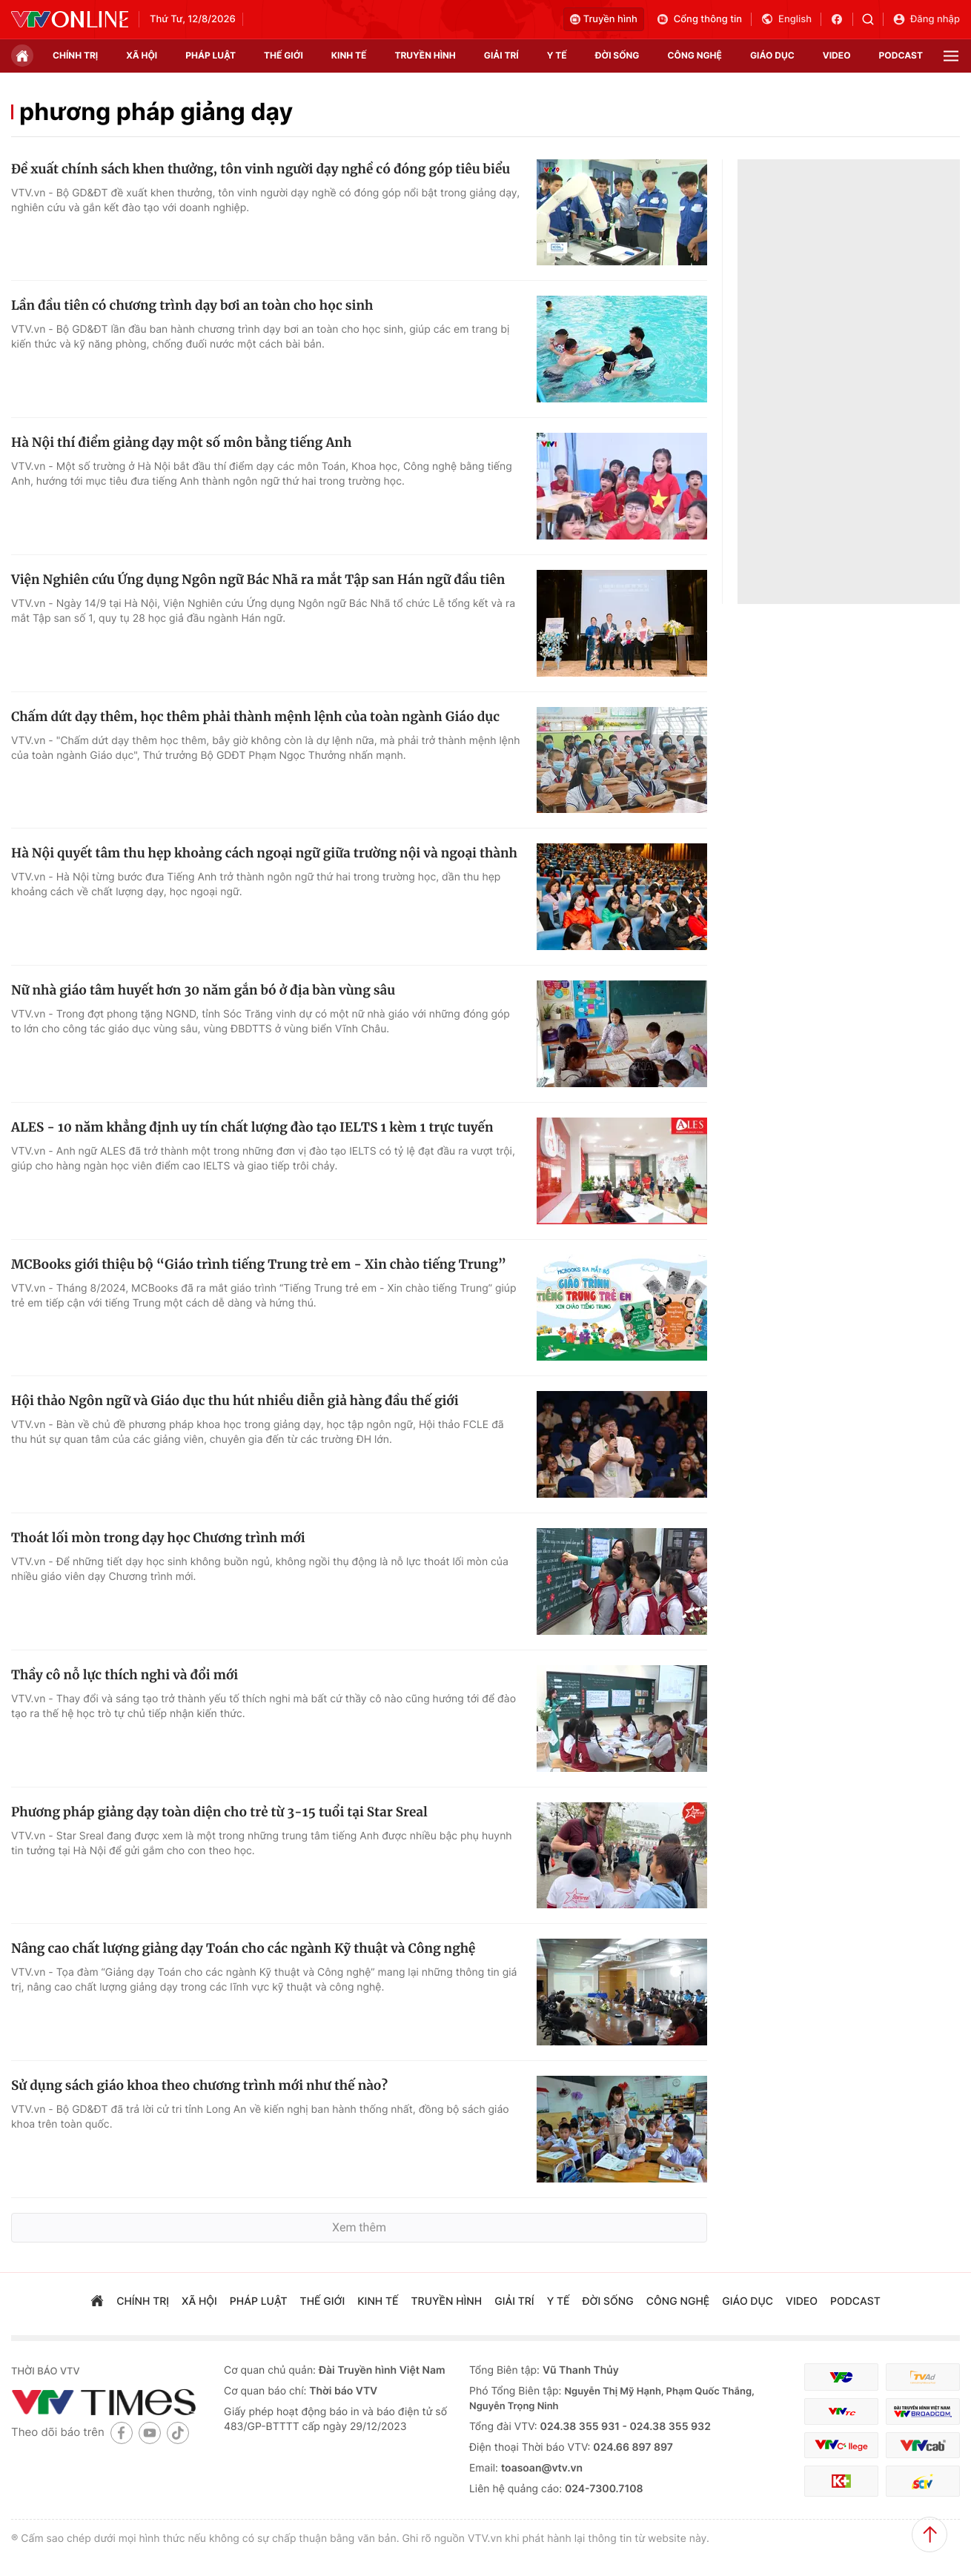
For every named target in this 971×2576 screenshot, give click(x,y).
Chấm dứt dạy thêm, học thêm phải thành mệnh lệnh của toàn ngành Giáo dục (255, 716)
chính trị (75, 55)
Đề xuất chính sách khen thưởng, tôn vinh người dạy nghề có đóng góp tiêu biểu (260, 169)
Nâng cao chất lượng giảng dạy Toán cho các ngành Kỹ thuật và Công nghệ (243, 1948)
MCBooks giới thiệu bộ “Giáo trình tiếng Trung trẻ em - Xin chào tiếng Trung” (258, 1264)
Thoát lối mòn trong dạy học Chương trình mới (158, 1538)
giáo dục (772, 55)
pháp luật (210, 55)
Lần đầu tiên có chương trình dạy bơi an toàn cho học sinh (192, 305)
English (786, 19)
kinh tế (349, 55)
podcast (901, 55)
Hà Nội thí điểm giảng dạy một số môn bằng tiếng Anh (181, 442)
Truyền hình (603, 19)
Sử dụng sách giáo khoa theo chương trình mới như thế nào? (199, 2085)
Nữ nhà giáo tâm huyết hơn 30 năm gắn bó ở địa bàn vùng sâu (203, 990)
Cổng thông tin (699, 19)
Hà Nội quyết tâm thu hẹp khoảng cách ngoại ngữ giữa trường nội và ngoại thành (264, 853)
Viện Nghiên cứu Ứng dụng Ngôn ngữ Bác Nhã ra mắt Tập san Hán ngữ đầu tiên (258, 579)
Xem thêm (359, 2227)
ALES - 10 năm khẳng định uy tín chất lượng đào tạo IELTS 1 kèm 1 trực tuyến (252, 1127)
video (837, 55)
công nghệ (695, 55)
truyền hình (424, 55)
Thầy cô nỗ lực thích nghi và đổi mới (124, 1675)
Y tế (557, 55)
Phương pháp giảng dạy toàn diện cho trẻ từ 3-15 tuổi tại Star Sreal (219, 1812)
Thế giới (283, 55)
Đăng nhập (926, 19)
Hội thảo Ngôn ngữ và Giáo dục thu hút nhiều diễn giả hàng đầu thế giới (235, 1400)
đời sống (617, 55)
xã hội (141, 55)
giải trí (501, 55)
